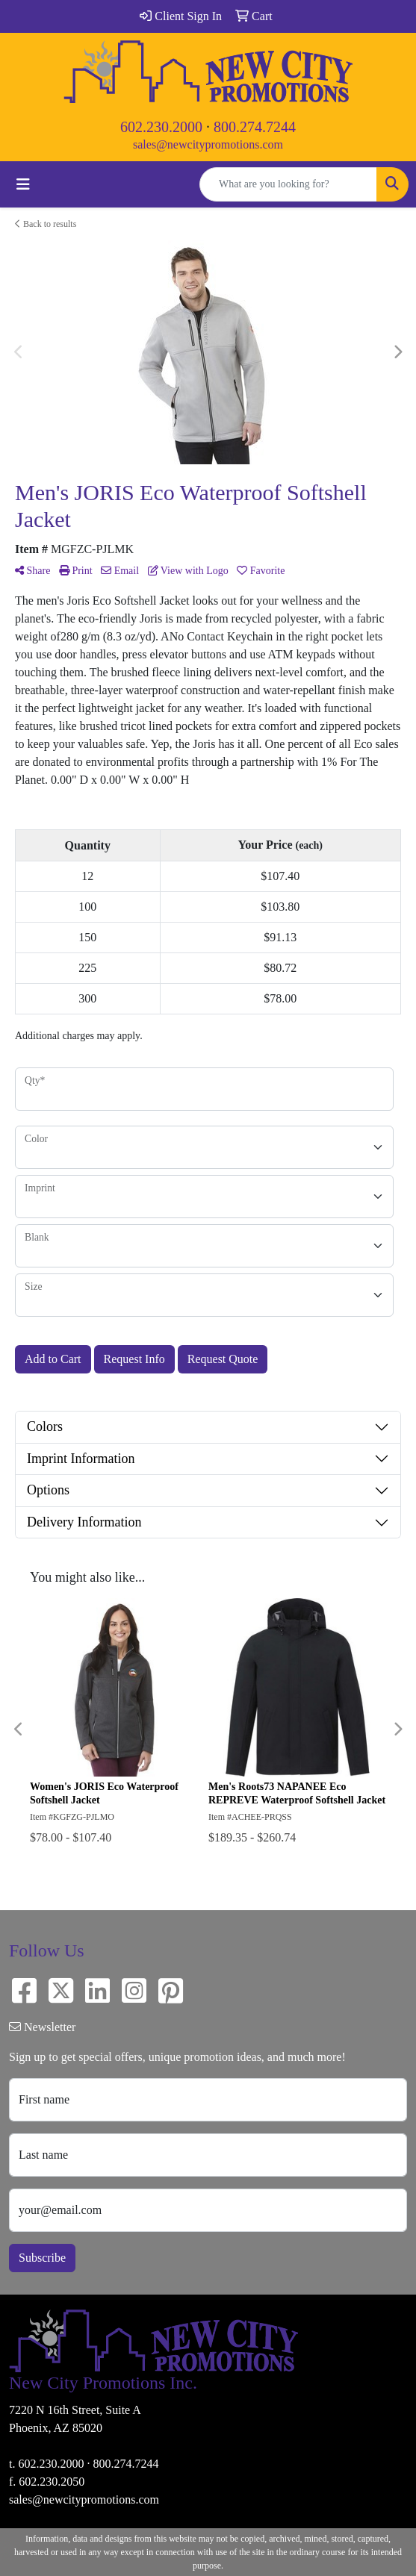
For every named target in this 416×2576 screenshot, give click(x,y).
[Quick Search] (288, 184)
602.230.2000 (161, 127)
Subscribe (42, 2257)
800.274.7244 (255, 127)
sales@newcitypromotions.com (208, 144)
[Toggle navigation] (23, 184)
